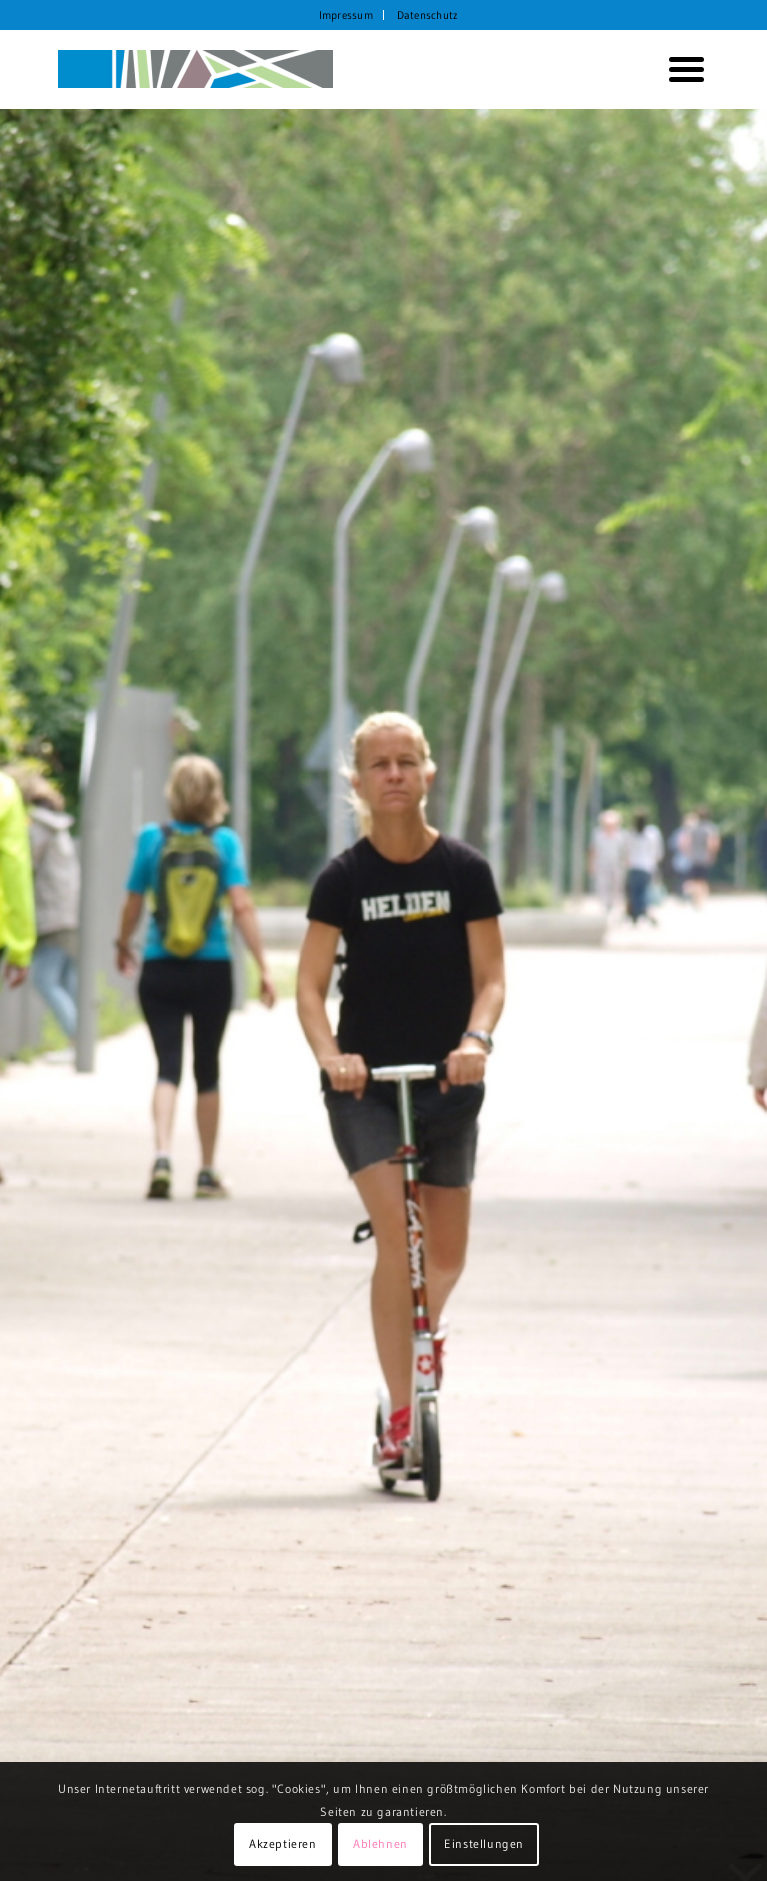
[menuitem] (346, 15)
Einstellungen (484, 1843)
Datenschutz (427, 15)
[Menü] (679, 69)
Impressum (346, 15)
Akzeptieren (283, 1843)
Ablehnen (380, 1843)
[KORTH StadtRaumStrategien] (319, 69)
